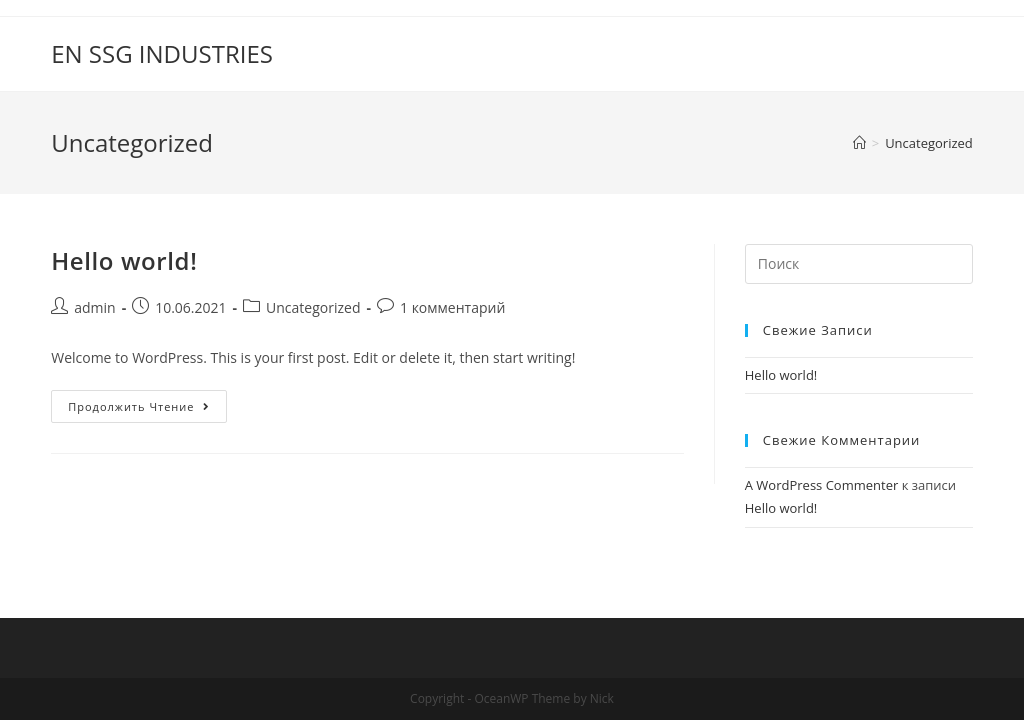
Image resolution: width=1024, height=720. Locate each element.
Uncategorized (313, 307)
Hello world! (124, 260)
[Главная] (859, 143)
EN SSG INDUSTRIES (162, 53)
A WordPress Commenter (822, 485)
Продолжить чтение (147, 410)
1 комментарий (452, 307)
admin (94, 307)
